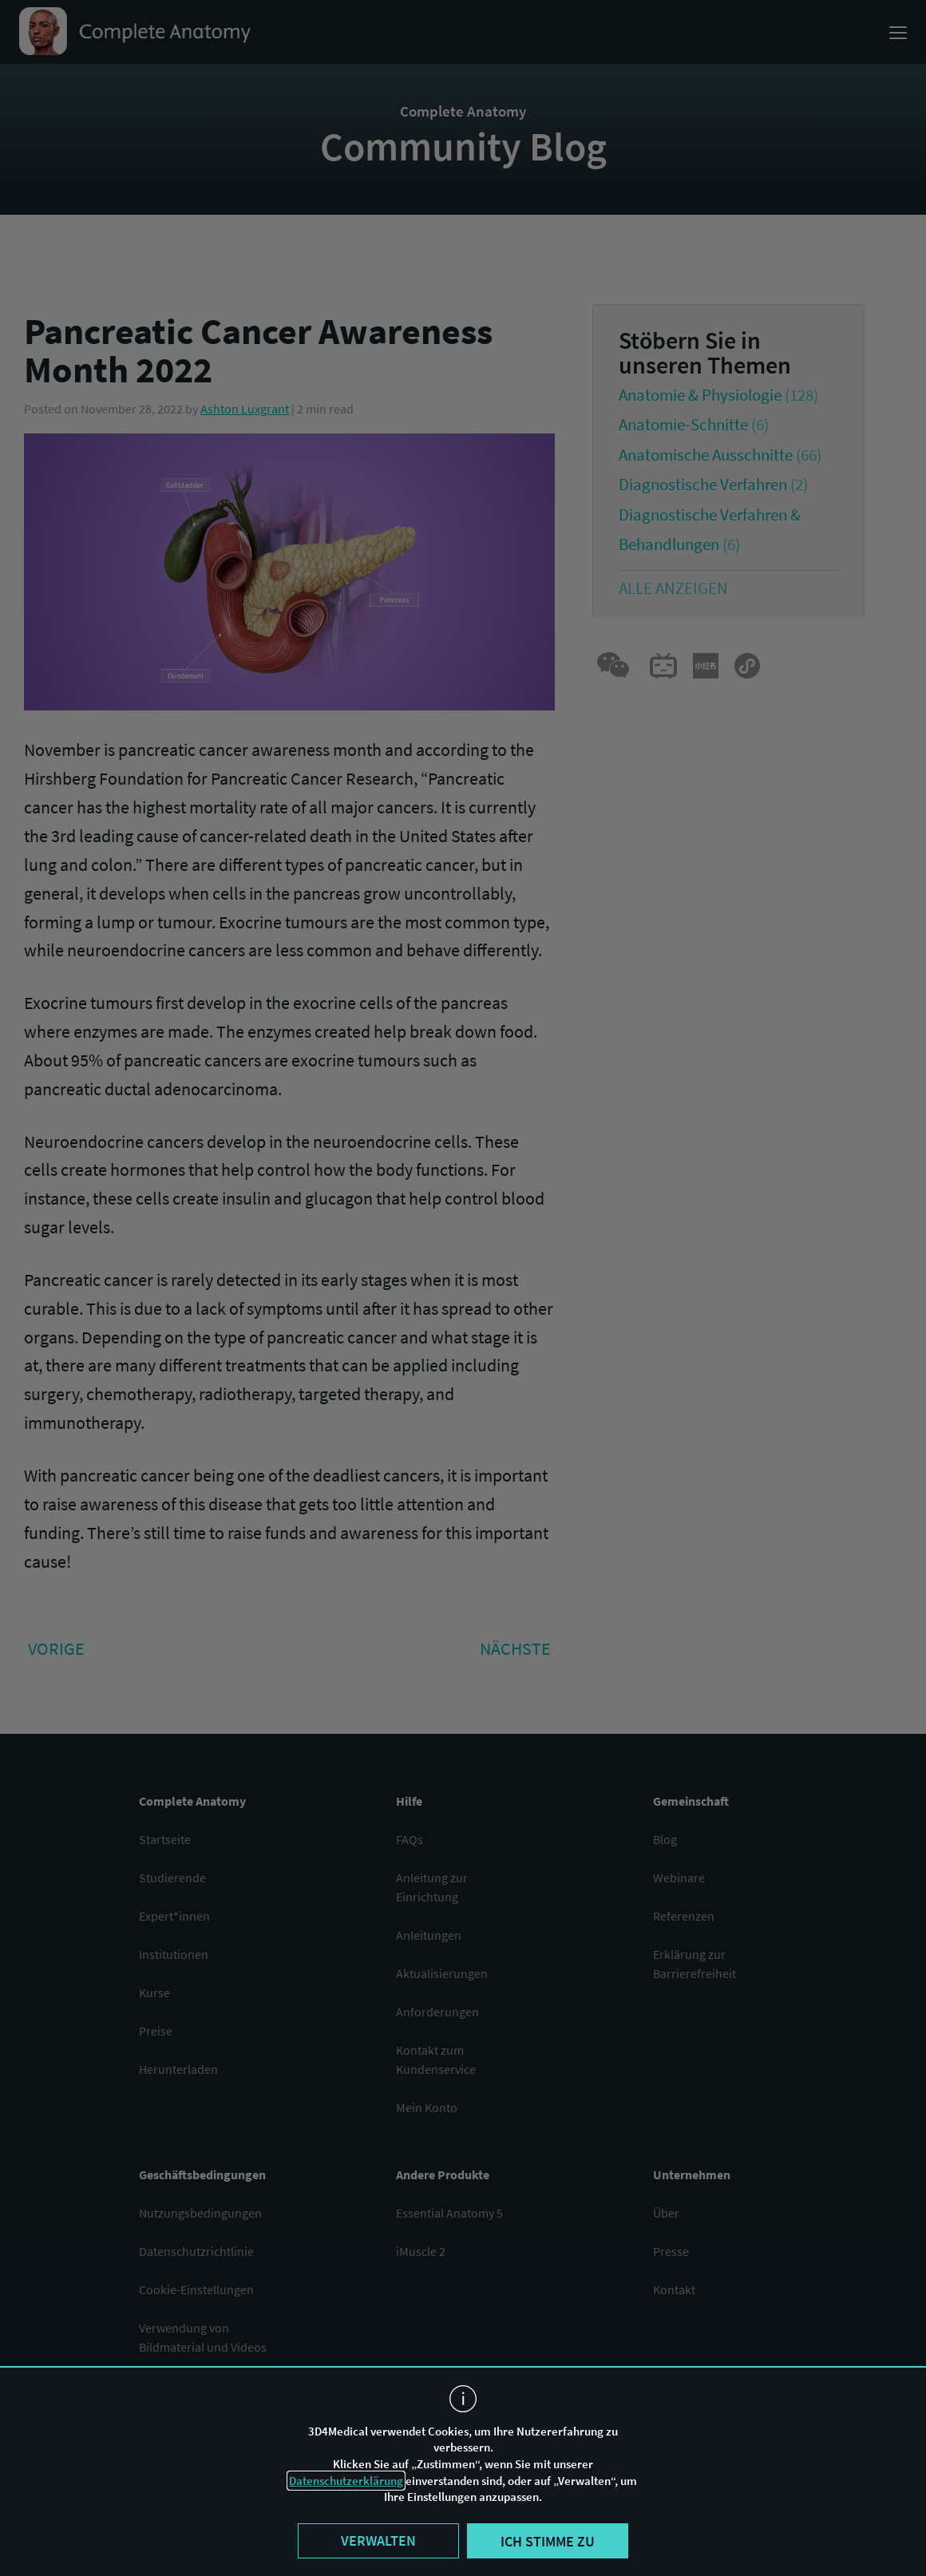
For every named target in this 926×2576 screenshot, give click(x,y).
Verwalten (378, 2540)
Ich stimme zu (548, 2541)
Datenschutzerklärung (346, 2480)
